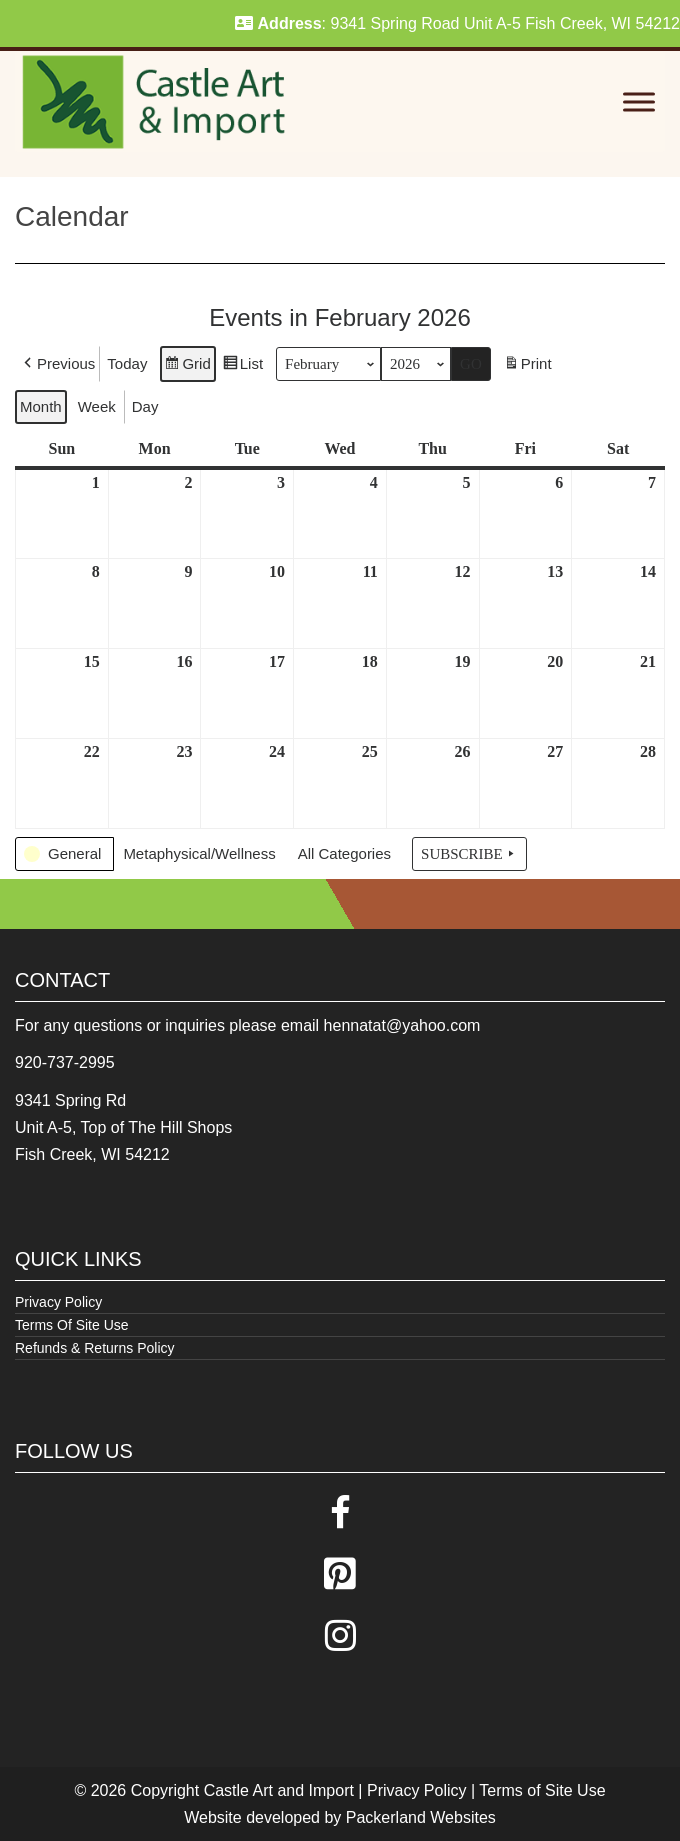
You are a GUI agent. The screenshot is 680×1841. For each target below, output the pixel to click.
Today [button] (127, 363)
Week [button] (97, 406)
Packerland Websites (421, 1817)
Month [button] (41, 406)
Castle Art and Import (279, 1790)
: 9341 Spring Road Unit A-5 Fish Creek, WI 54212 (457, 23)
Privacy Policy (58, 1302)
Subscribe (469, 854)
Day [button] (145, 406)
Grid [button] (187, 366)
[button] (57, 364)
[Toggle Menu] (639, 102)
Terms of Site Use (542, 1790)
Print (527, 366)
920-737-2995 (65, 1062)
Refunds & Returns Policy (95, 1348)
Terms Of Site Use (72, 1325)
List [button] (242, 366)
